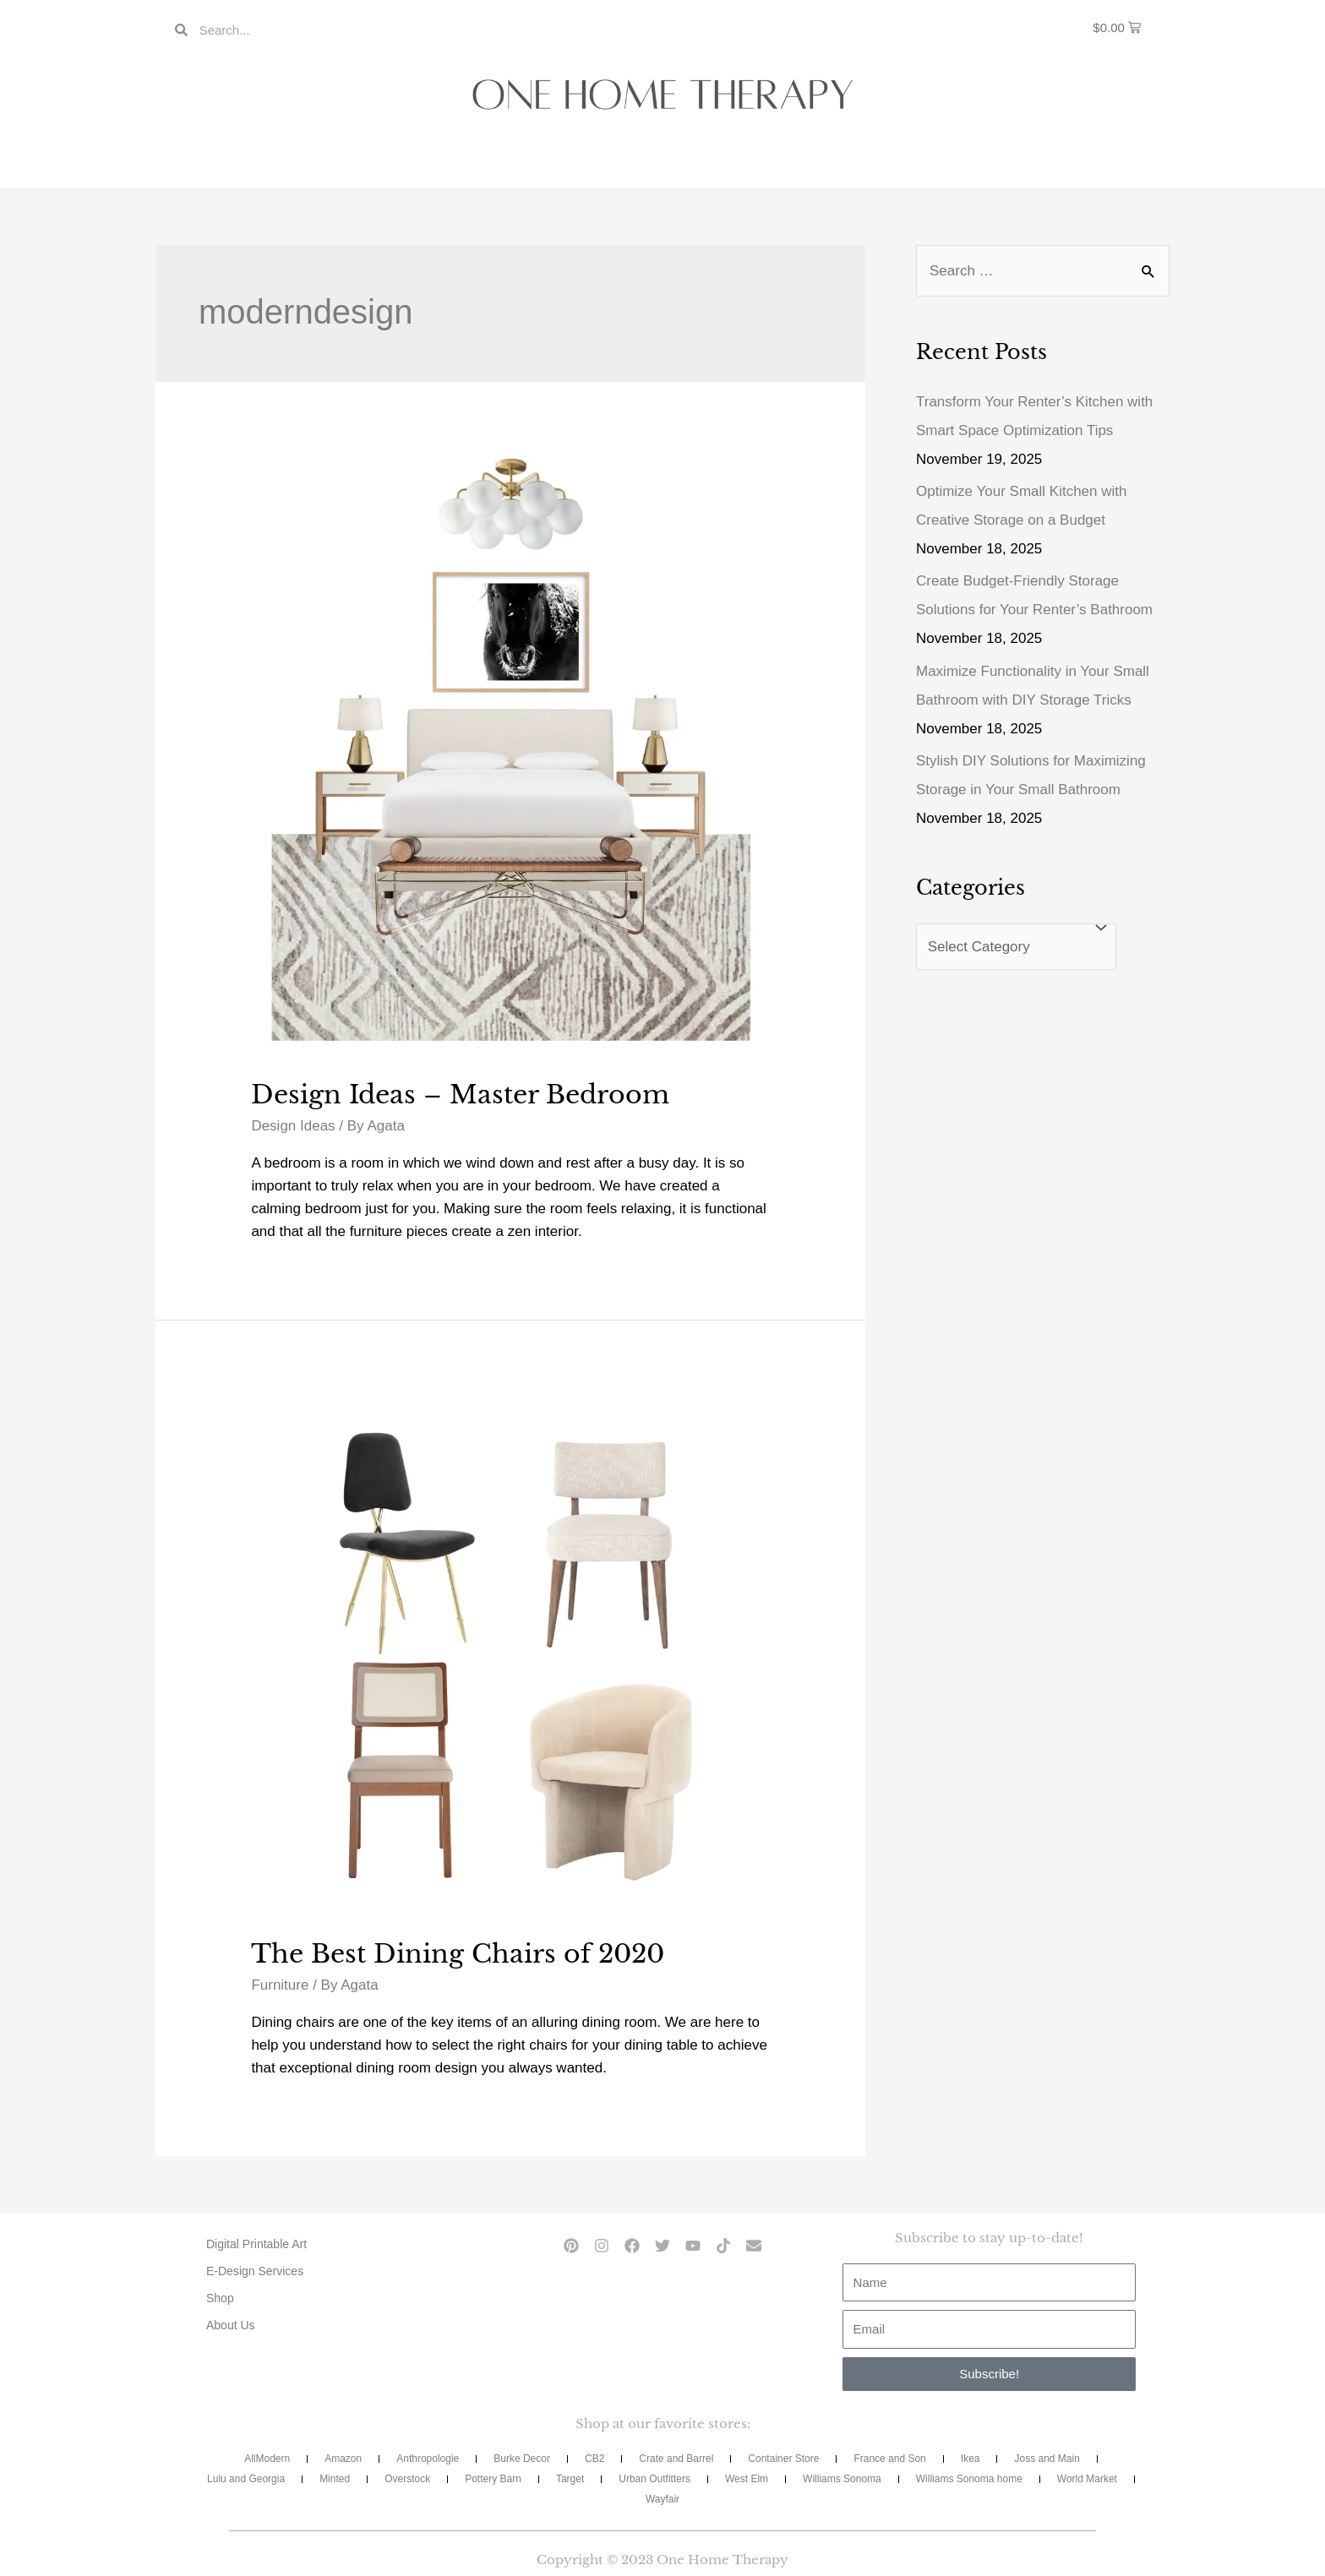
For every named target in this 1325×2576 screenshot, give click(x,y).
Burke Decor (521, 2458)
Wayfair (662, 2499)
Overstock (407, 2479)
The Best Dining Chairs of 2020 (457, 1953)
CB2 (594, 2458)
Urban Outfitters (654, 2479)
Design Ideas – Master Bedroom (460, 1094)
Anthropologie (427, 2458)
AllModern (267, 2458)
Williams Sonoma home (969, 2479)
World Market (1087, 2479)
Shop (220, 2298)
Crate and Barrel (676, 2458)
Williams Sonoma (842, 2479)
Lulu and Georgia (246, 2479)
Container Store (783, 2458)
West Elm (746, 2479)
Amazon (343, 2458)
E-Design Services (254, 2271)
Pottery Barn (493, 2479)
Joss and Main (1046, 2458)
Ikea (970, 2458)
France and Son (889, 2458)
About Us (230, 2325)
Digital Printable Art (256, 2244)
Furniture (279, 1985)
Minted (334, 2479)
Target (570, 2479)
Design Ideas (293, 1126)
